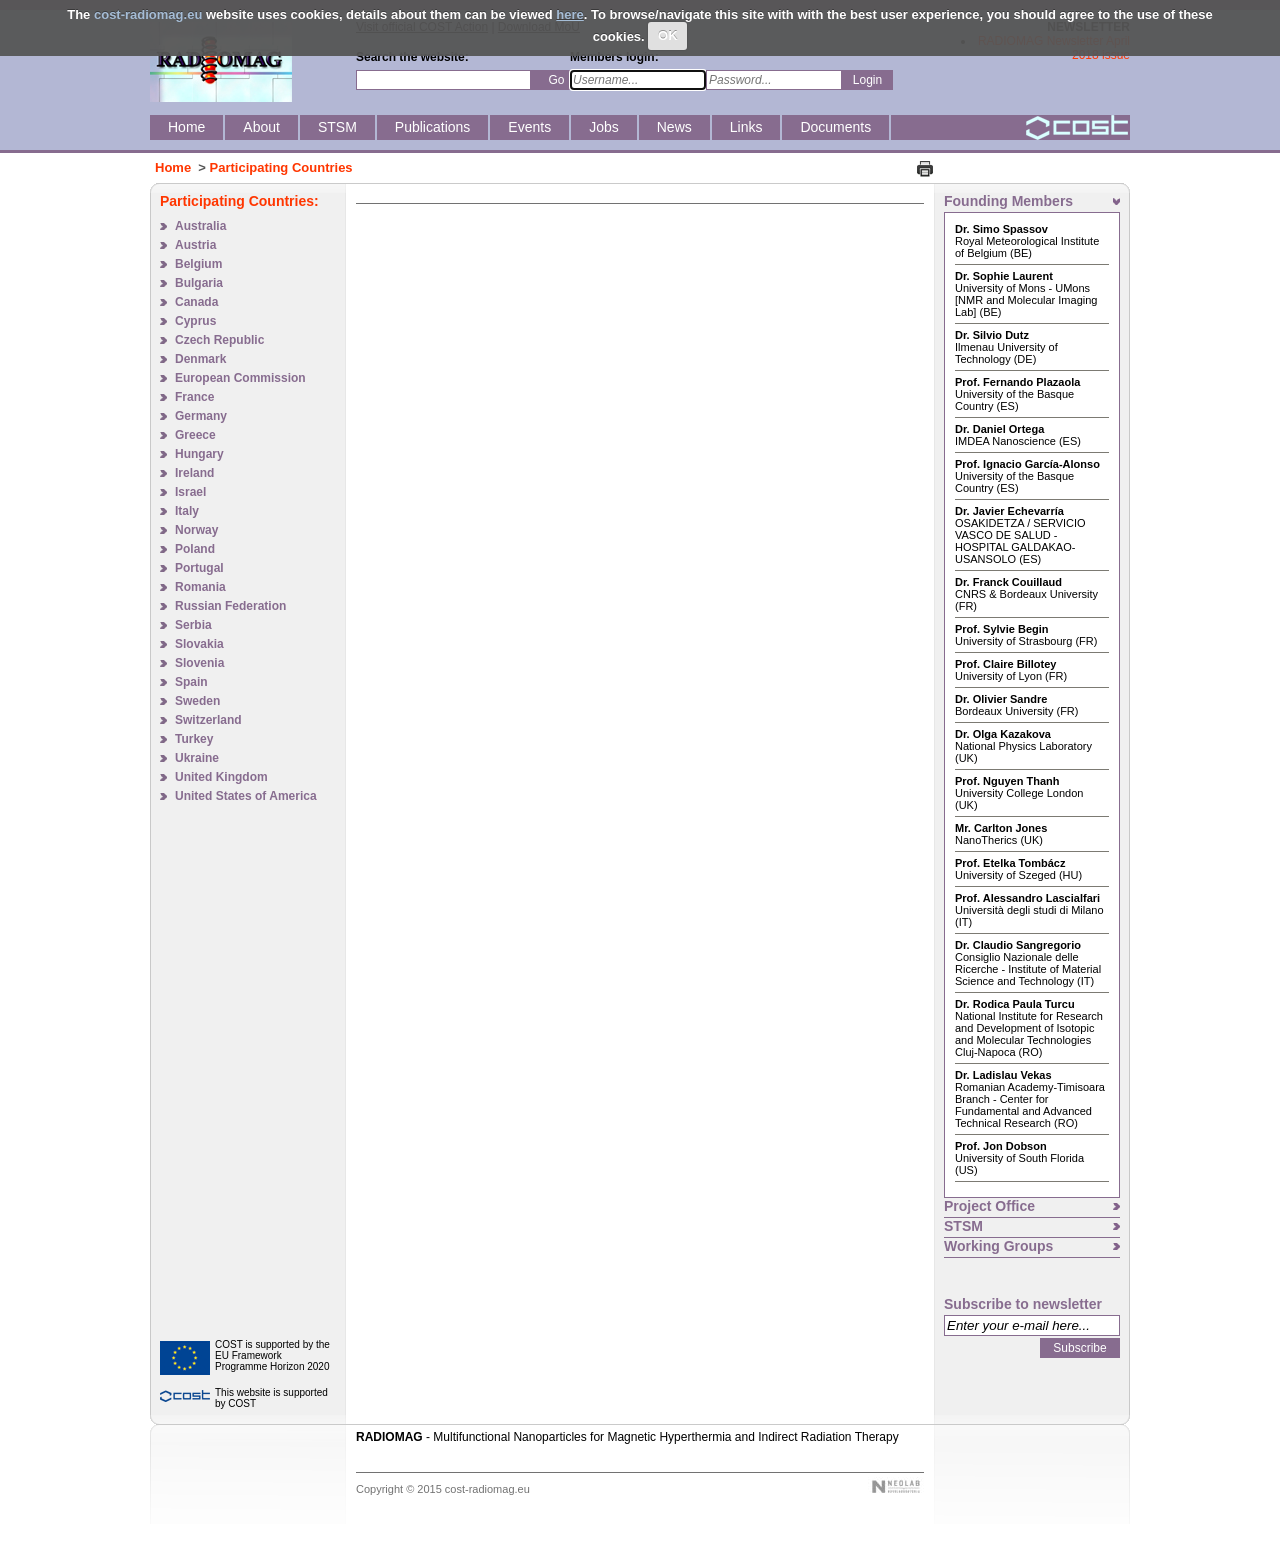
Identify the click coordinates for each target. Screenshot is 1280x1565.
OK (668, 35)
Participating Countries (281, 167)
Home (173, 167)
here (569, 14)
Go (556, 80)
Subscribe (1079, 1348)
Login (867, 80)
